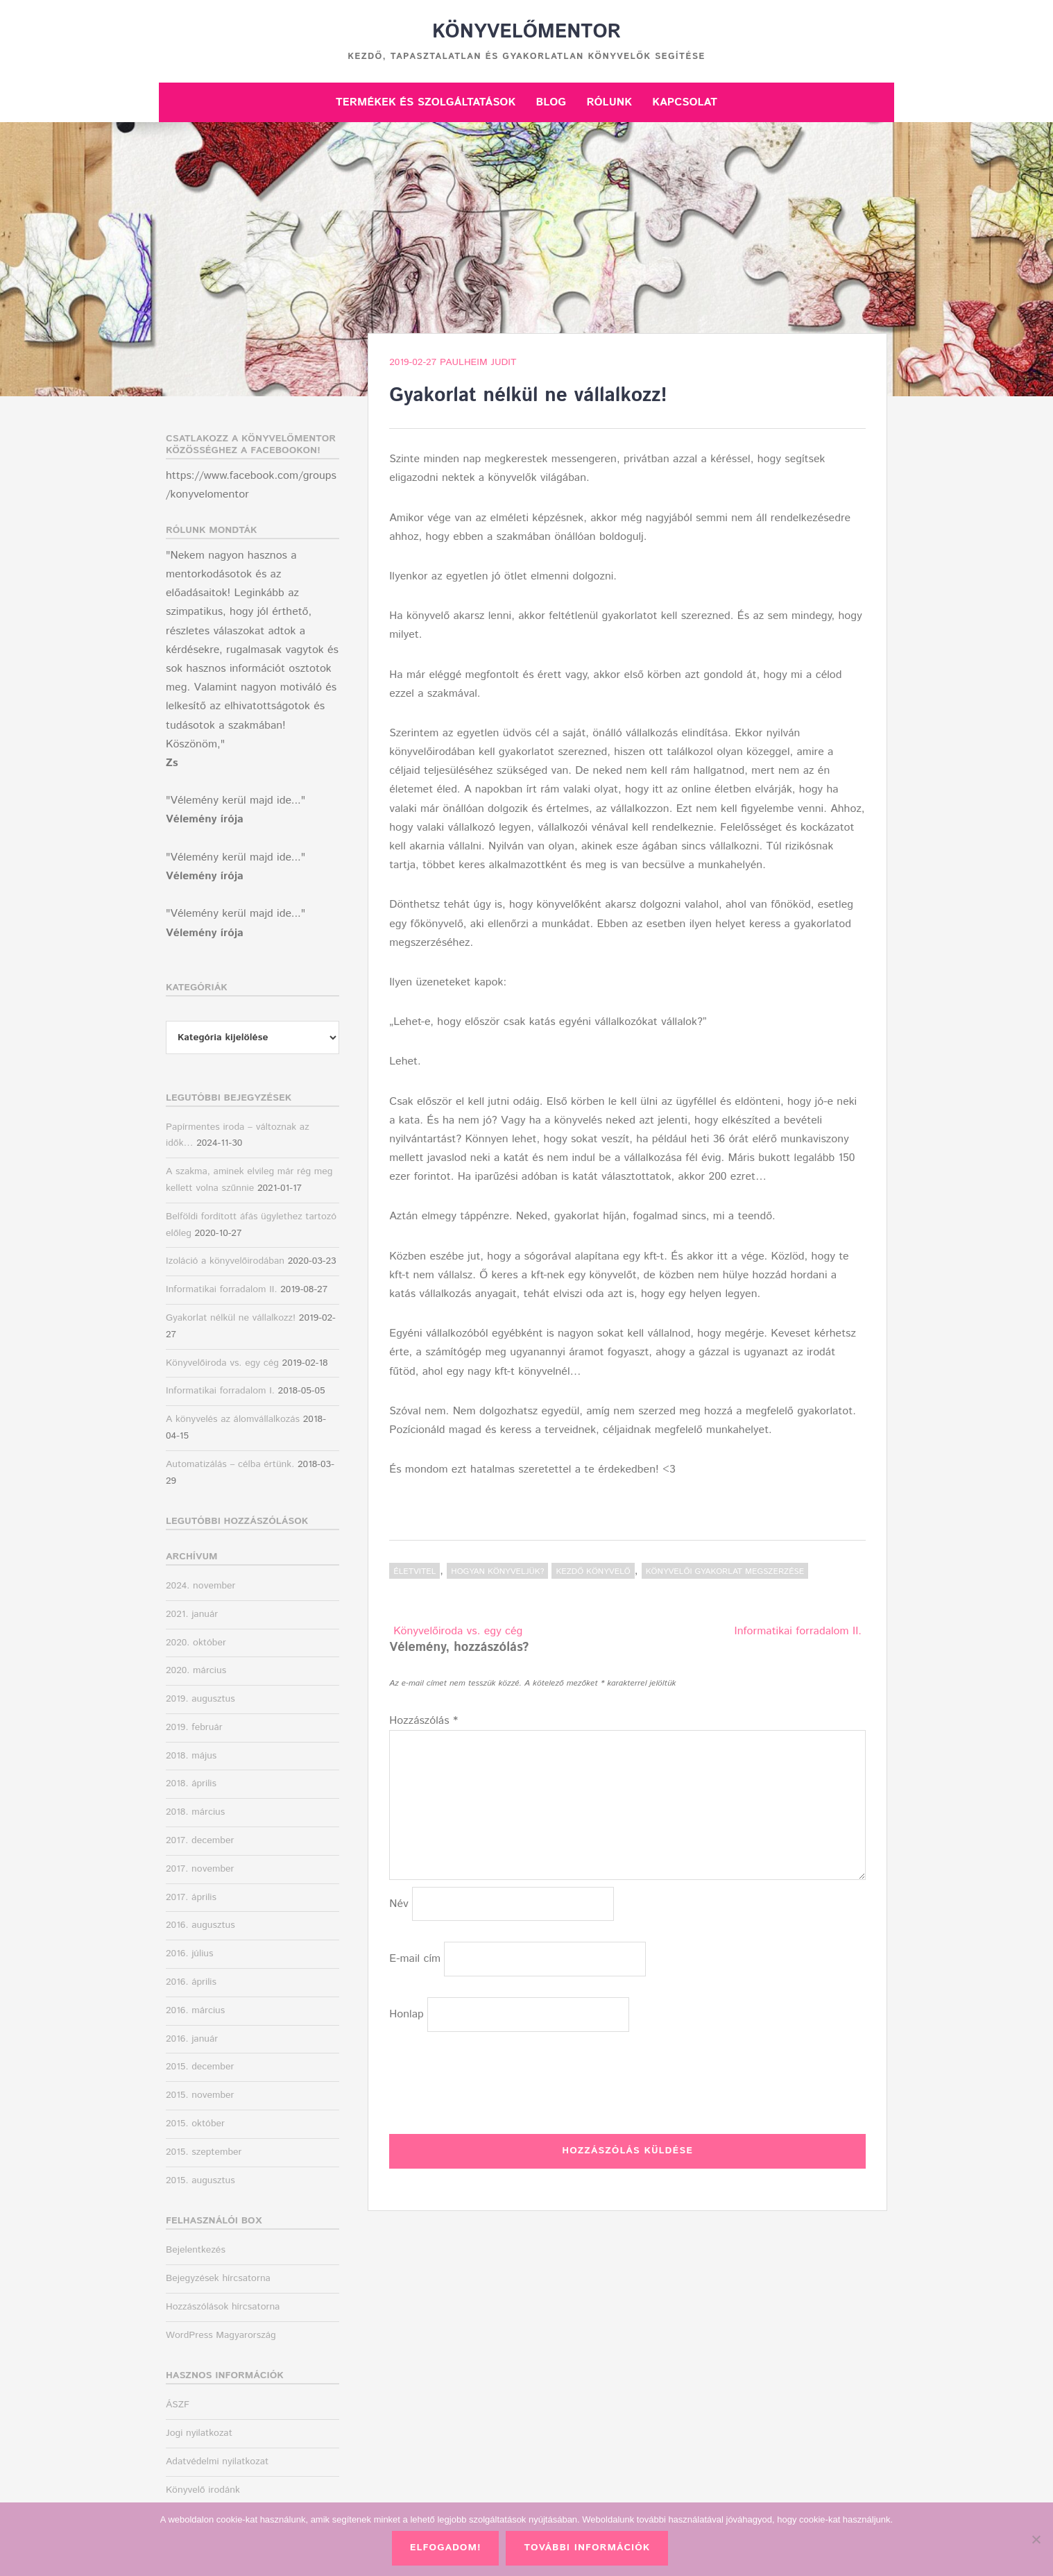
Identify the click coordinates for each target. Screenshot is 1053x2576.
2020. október (196, 1643)
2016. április (191, 1982)
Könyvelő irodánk (203, 2490)
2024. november (200, 1586)
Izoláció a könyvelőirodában (225, 1261)
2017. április (191, 1897)
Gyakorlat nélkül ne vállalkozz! (231, 1318)
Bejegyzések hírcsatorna (218, 2278)
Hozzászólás (423, 1721)
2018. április (191, 1783)
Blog (551, 102)
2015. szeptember (204, 2152)
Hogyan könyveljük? (497, 1571)
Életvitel (414, 1571)
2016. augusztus (200, 1925)
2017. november (200, 1869)
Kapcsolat (684, 102)
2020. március (196, 1670)
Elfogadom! (445, 2547)
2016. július (189, 1953)
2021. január (192, 1614)
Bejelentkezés (195, 2250)
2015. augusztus (200, 2180)
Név (399, 1904)
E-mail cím (414, 1959)
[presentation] (494, 2080)
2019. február (194, 1727)
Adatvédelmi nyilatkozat (217, 2461)
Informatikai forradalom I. (220, 1391)
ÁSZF (177, 2405)
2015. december (200, 2067)
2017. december (200, 1840)
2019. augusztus (200, 1699)
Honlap (406, 2014)
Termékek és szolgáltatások (425, 102)
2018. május (191, 1756)
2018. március (195, 1812)
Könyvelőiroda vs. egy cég (457, 1631)
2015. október (195, 2123)
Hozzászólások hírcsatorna (223, 2307)
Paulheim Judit (478, 362)
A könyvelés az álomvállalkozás (233, 1419)
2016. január (192, 2039)
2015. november (200, 2095)
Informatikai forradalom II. (798, 1631)
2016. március (195, 2010)
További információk (587, 2547)
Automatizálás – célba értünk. (230, 1464)
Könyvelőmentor (526, 32)
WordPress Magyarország (221, 2335)
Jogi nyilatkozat (199, 2433)
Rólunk (609, 102)
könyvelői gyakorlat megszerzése (725, 1571)
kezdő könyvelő (593, 1571)
